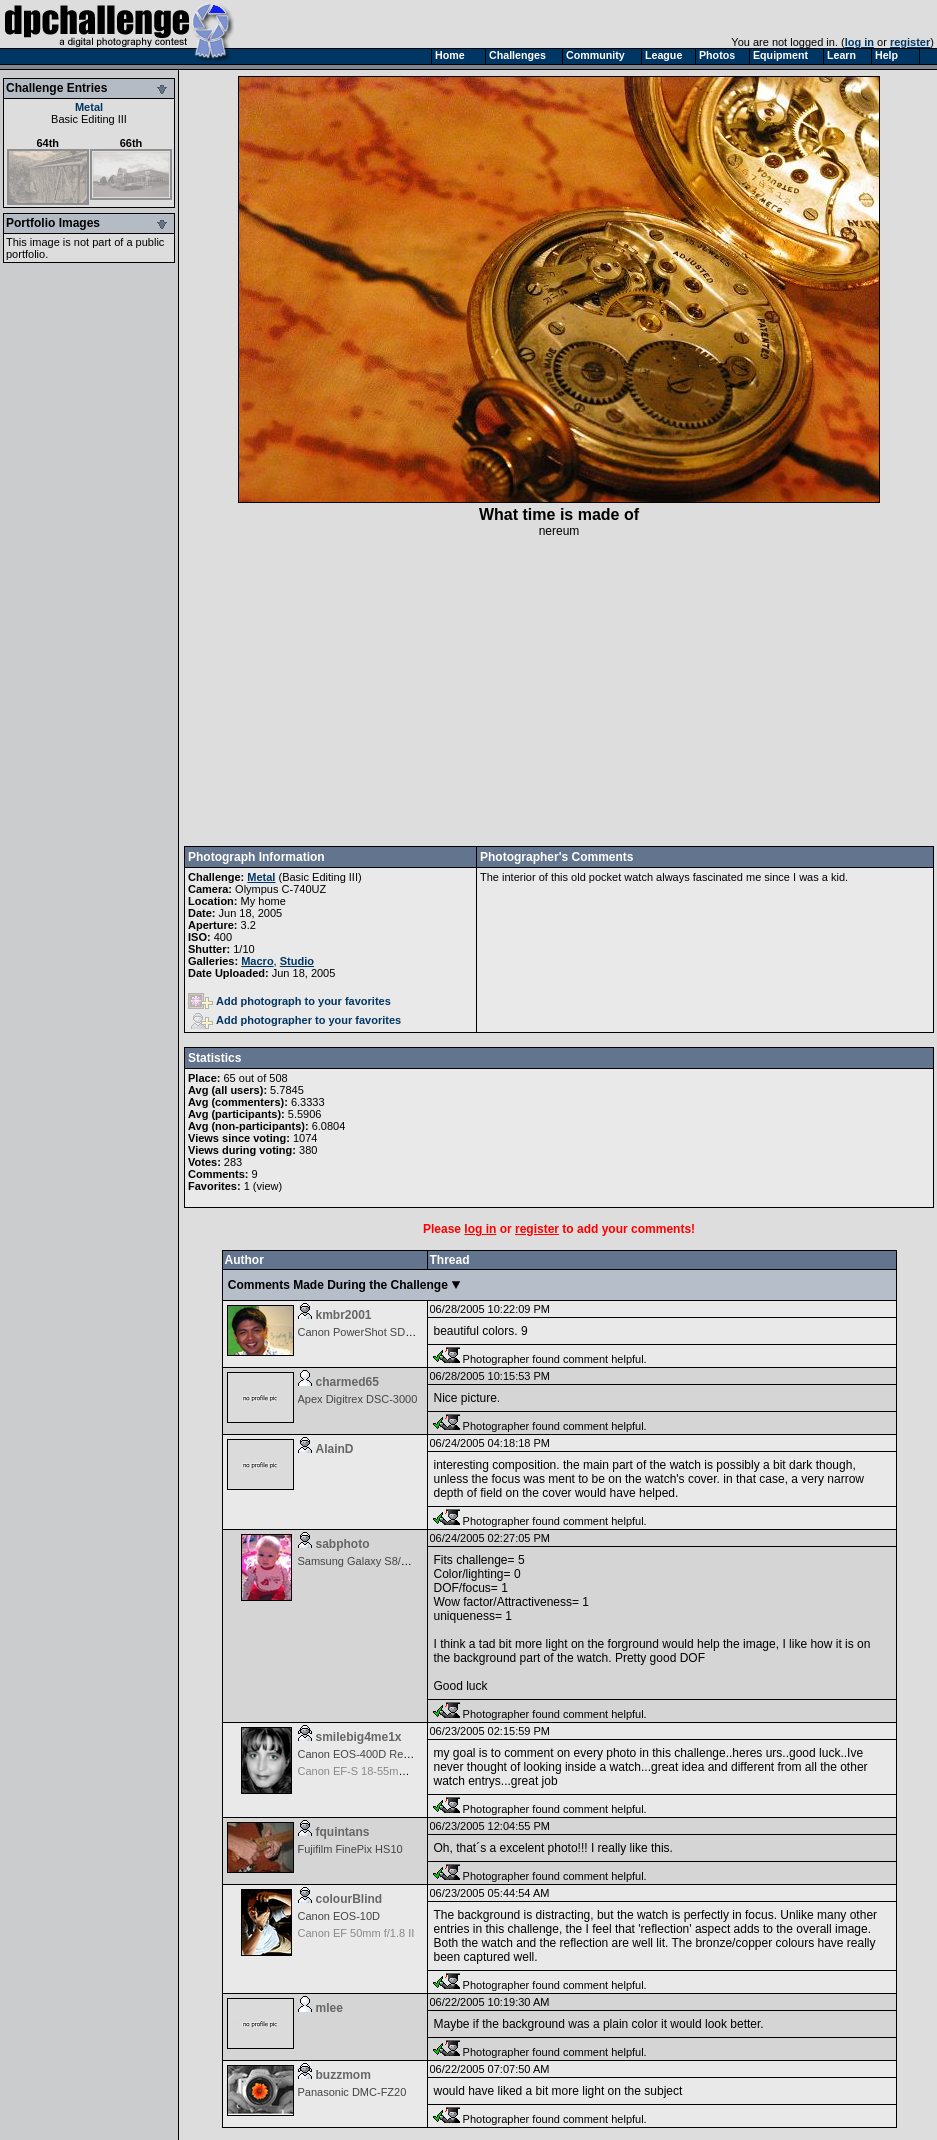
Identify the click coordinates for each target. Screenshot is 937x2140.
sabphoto (343, 1544)
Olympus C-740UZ (280, 889)
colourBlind (349, 1899)
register (910, 42)
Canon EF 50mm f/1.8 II (356, 1933)
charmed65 (347, 1382)
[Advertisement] (559, 692)
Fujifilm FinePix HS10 (350, 1849)
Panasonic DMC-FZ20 (352, 2092)
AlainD (335, 1449)
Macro (257, 961)
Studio (297, 961)
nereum (559, 531)
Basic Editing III (89, 119)
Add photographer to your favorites (296, 1020)
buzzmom (343, 2075)
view (267, 1186)
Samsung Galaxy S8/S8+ (359, 1561)
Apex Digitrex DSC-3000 (358, 1399)
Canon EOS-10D (339, 1916)
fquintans (343, 1832)
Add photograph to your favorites (289, 1001)
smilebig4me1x (359, 1737)
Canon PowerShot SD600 (361, 1332)
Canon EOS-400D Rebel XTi (368, 1754)
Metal (89, 107)
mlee (329, 2008)
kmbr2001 (344, 1315)
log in (859, 42)
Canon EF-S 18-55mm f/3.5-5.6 (374, 1771)
